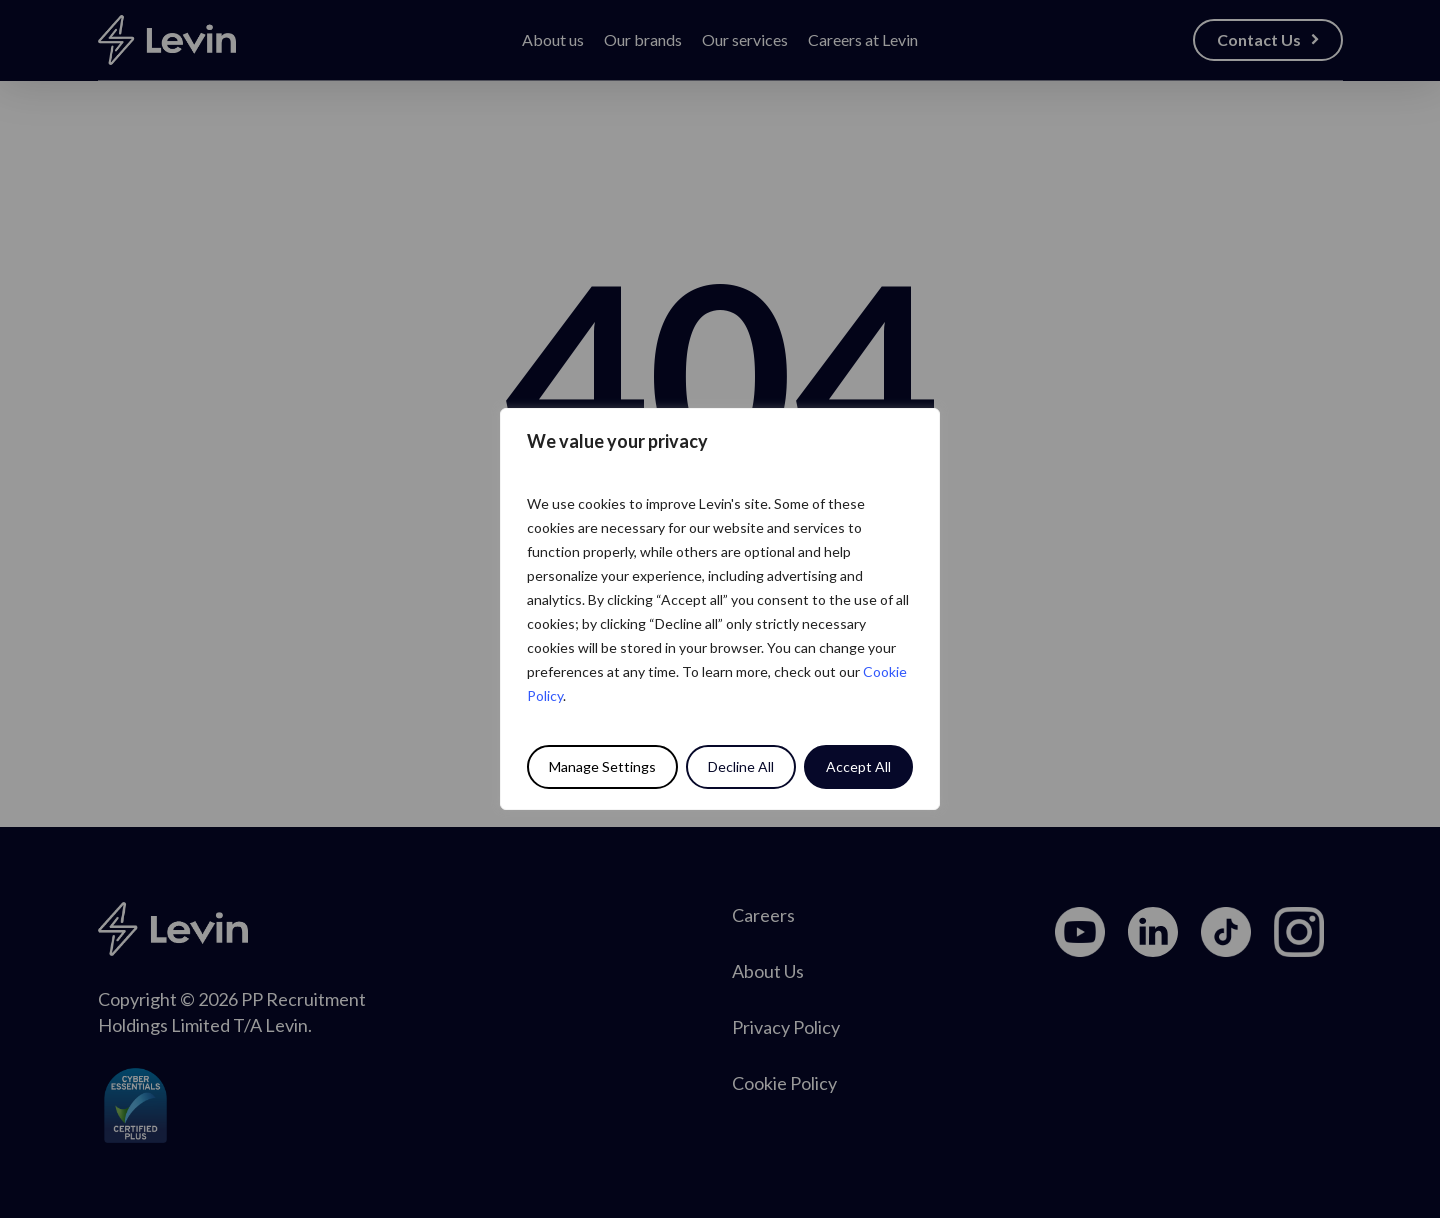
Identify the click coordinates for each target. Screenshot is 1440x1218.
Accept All (858, 766)
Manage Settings (602, 766)
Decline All (741, 766)
